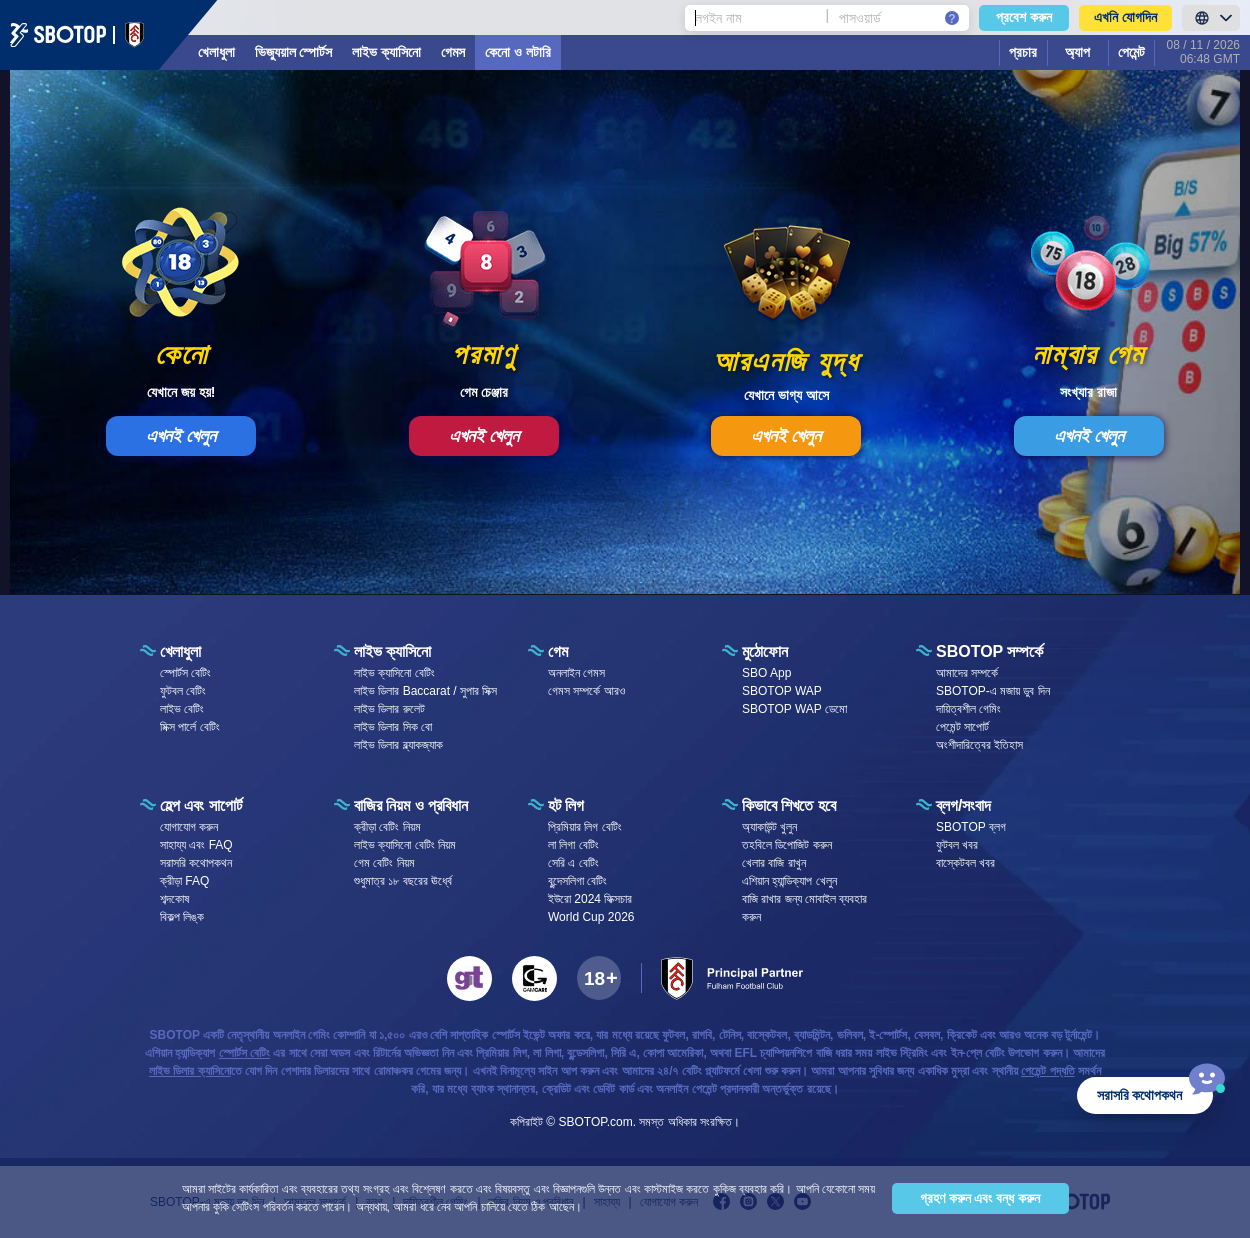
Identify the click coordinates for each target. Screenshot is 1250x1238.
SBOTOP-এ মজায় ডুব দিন (993, 691)
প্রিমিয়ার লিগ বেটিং (585, 827)
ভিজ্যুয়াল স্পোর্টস (294, 52)
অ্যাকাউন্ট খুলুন (769, 827)
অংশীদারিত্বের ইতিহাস (979, 745)
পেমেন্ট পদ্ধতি (1047, 1071)
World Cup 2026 (591, 917)
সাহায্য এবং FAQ (196, 845)
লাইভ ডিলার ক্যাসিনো (190, 1071)
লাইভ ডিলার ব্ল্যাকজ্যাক (398, 745)
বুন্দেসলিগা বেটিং (577, 881)
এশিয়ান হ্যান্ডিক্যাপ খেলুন (789, 881)
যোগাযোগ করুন (189, 827)
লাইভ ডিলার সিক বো (393, 727)
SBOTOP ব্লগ (971, 827)
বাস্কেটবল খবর (965, 863)
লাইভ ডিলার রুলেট (389, 709)
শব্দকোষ (174, 899)
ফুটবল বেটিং (183, 691)
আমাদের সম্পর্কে (967, 673)
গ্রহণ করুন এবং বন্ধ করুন (980, 1198)
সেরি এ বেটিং (573, 863)
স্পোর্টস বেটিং (185, 673)
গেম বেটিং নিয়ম (384, 863)
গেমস (453, 52)
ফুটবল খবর (957, 845)
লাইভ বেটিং (182, 709)
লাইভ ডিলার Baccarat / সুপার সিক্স (425, 691)
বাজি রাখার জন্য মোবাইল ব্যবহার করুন (804, 908)
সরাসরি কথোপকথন (196, 863)
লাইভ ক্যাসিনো (386, 52)
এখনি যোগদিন (1125, 17)
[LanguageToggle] (1211, 18)
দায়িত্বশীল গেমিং (968, 709)
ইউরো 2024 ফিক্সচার (590, 899)
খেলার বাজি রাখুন (774, 863)
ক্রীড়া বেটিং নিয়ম (387, 827)
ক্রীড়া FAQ (184, 881)
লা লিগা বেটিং (573, 845)
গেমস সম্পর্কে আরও (586, 691)
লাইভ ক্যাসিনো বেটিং (394, 673)
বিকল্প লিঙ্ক (182, 917)
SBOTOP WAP (782, 691)
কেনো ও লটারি (518, 52)
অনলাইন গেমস (576, 673)
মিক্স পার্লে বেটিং (190, 727)
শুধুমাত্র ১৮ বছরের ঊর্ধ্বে (403, 881)
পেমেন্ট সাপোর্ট (962, 727)
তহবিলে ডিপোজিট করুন (787, 845)
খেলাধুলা (216, 52)
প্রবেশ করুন (1024, 17)
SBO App (766, 673)
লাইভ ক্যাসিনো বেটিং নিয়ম (405, 845)
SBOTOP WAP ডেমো (794, 709)
